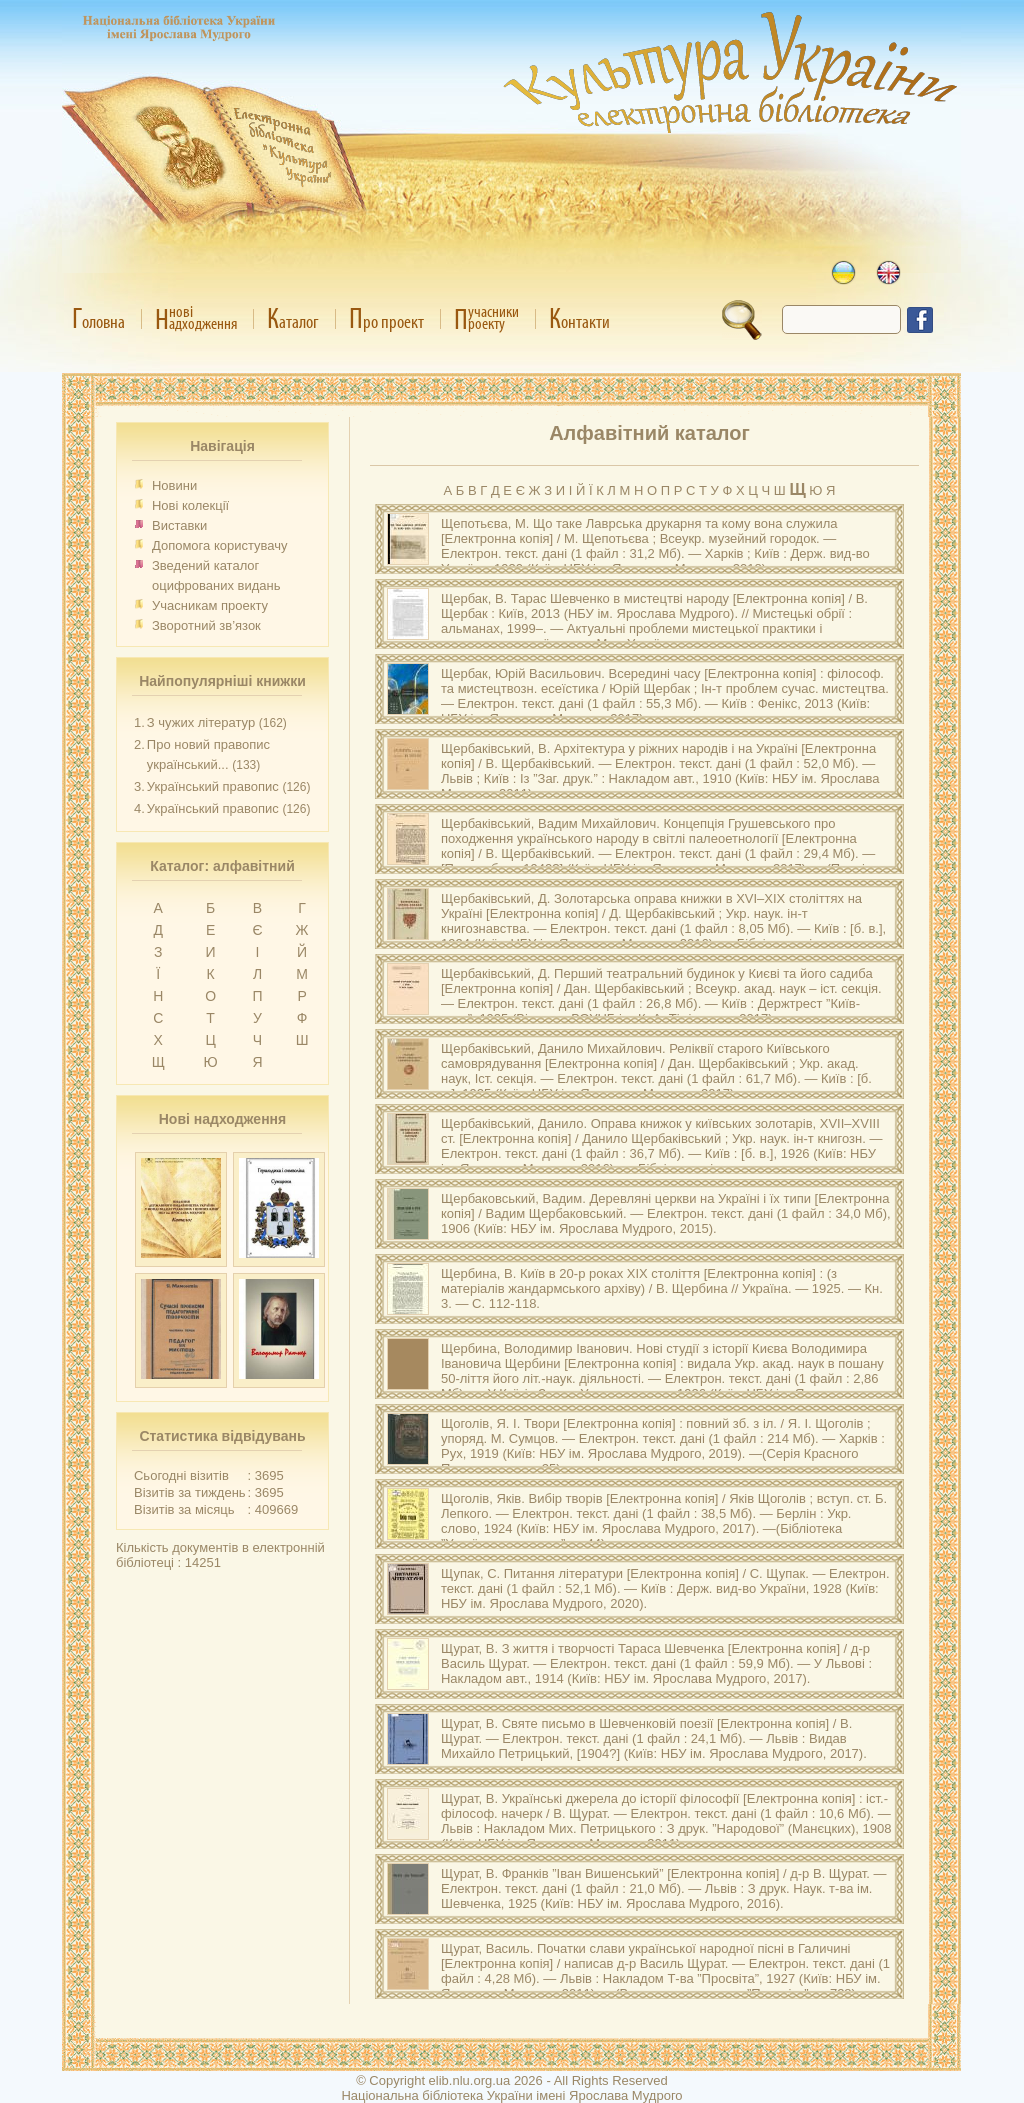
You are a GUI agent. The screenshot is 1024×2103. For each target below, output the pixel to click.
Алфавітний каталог (649, 433)
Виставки (179, 525)
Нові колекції (190, 505)
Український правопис (213, 786)
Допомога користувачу (220, 545)
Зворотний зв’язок (206, 625)
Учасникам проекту (210, 605)
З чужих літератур (201, 722)
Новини (174, 485)
